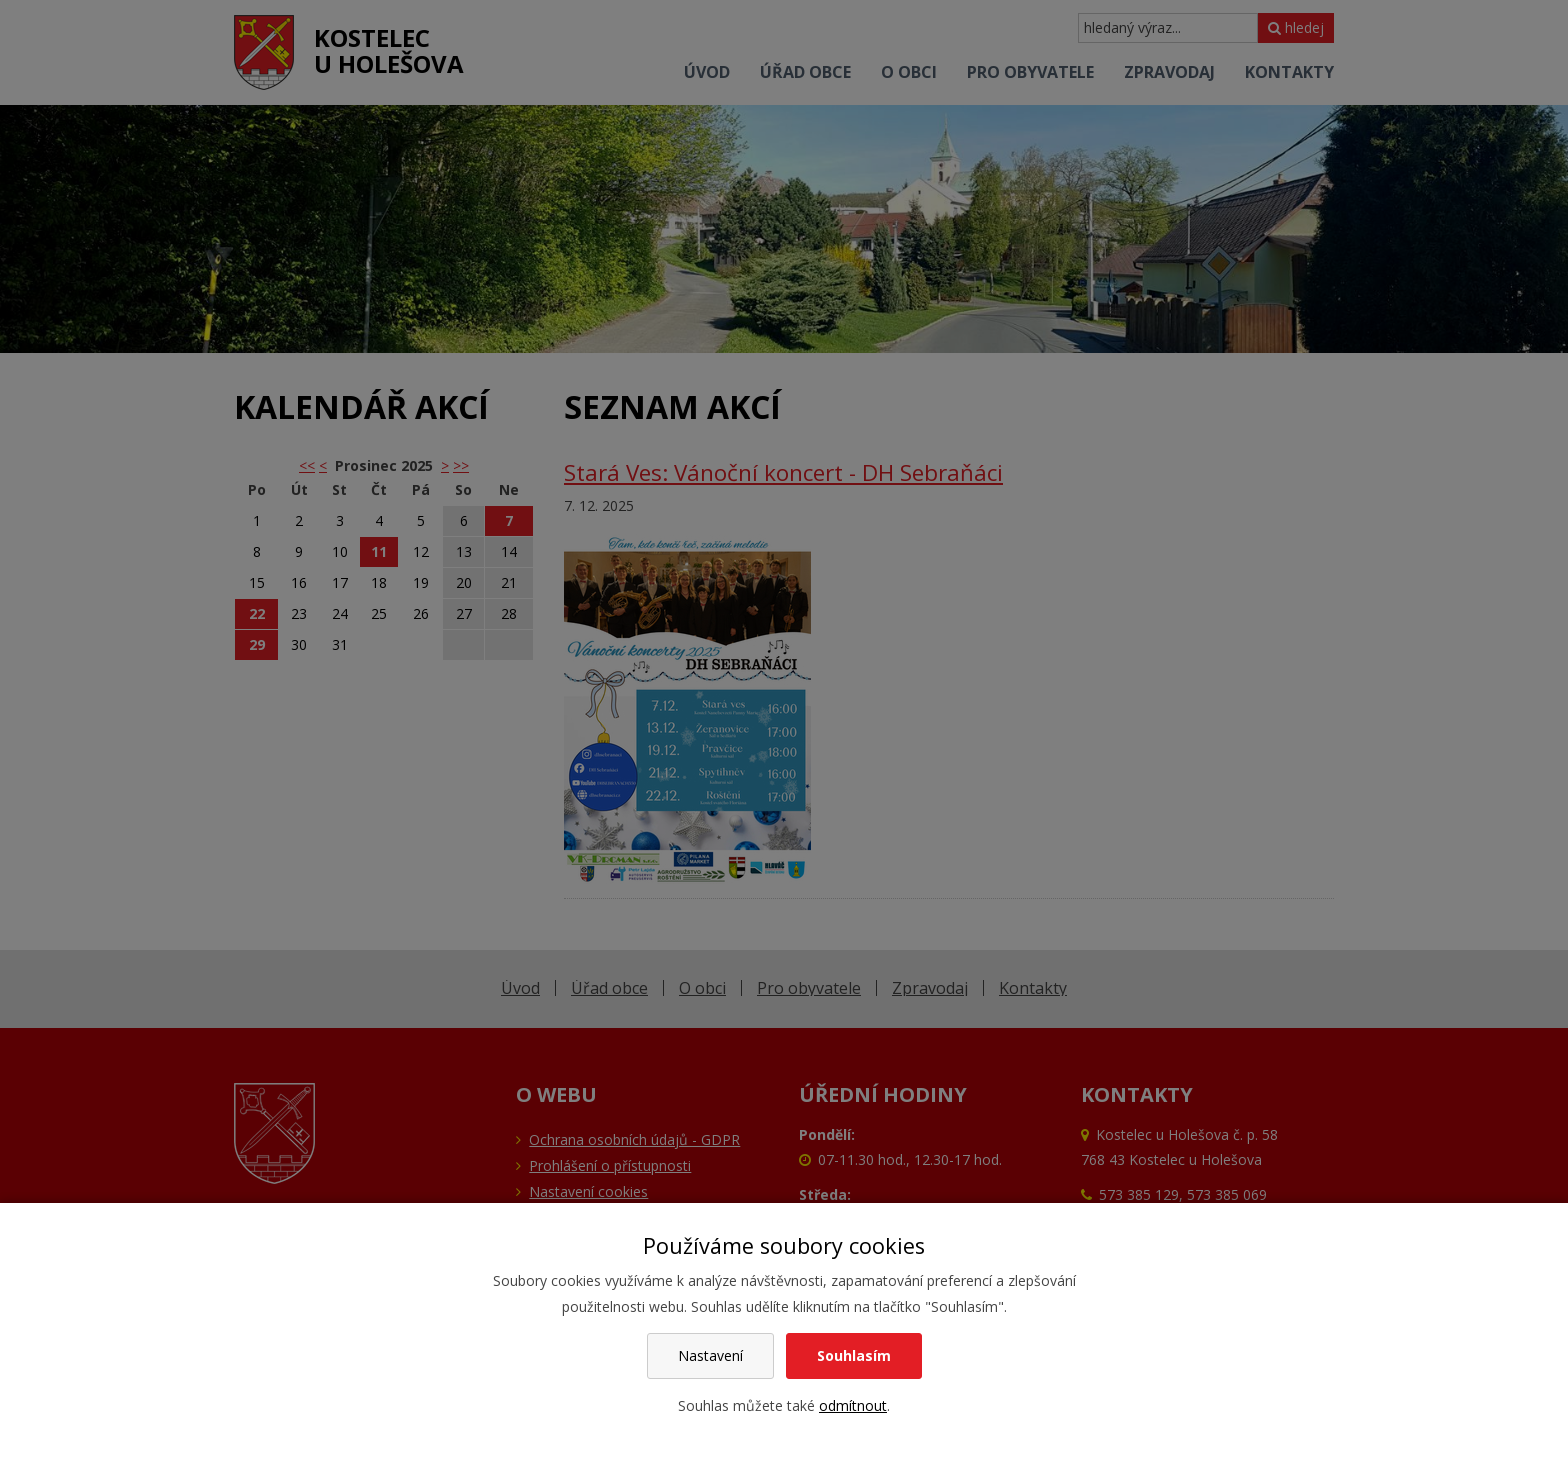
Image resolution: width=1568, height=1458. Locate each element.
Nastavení (710, 1355)
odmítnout (853, 1405)
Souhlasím (854, 1355)
